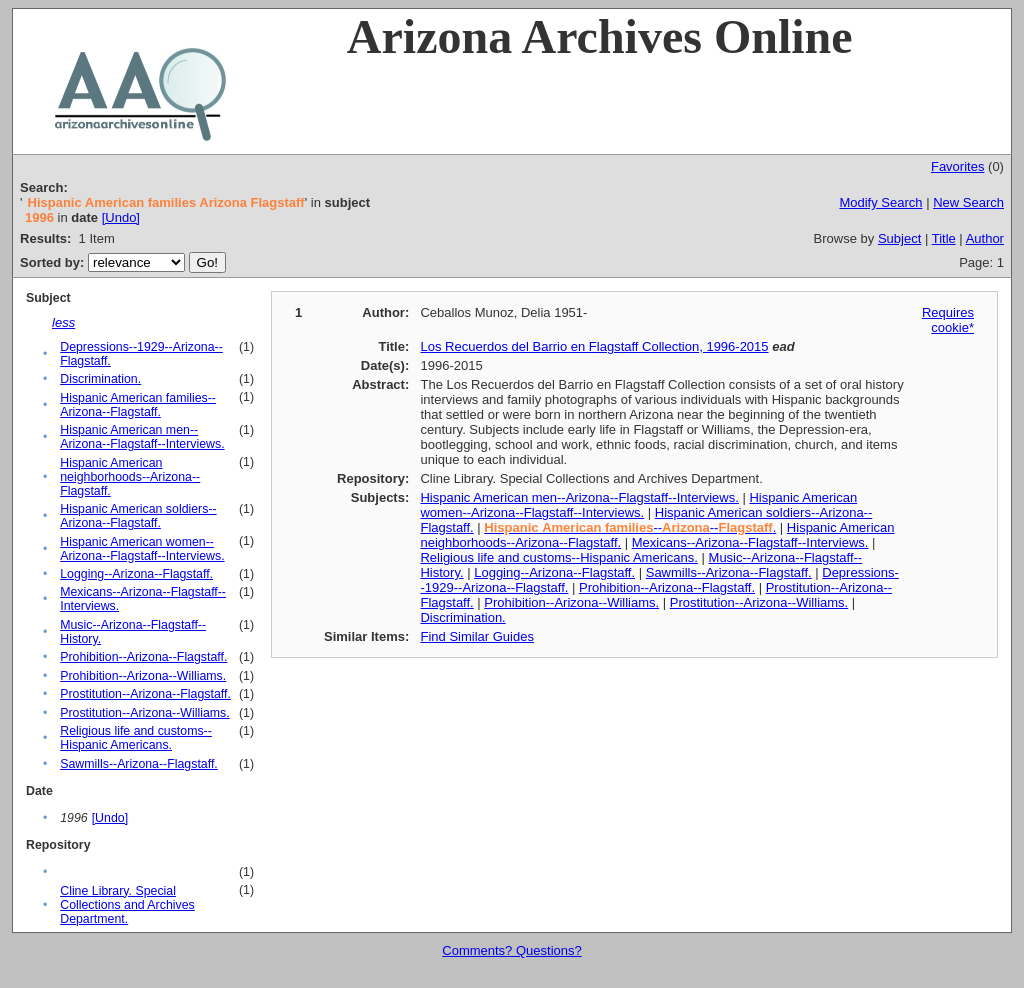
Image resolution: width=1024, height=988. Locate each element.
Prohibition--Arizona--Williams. (143, 676)
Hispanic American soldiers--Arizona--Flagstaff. (138, 516)
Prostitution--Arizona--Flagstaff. (145, 694)
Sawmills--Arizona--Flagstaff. (139, 764)
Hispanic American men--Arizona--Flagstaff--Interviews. (142, 437)
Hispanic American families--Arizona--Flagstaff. (138, 405)
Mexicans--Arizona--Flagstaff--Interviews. (750, 542)
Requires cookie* (948, 320)
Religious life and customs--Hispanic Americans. (136, 738)
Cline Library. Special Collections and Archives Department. (127, 905)
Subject (899, 238)
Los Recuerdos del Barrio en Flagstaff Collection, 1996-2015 (594, 346)
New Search (968, 202)
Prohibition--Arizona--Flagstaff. (143, 657)
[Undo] (121, 217)
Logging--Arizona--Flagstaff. (136, 574)
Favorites (957, 166)
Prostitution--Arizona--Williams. (144, 713)
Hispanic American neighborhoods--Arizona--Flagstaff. (130, 477)
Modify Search (880, 202)
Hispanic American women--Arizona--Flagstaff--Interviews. (142, 549)
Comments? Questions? (511, 950)
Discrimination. (100, 379)
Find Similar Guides (476, 636)
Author (985, 238)
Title (944, 238)
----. (630, 527)
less (63, 322)
